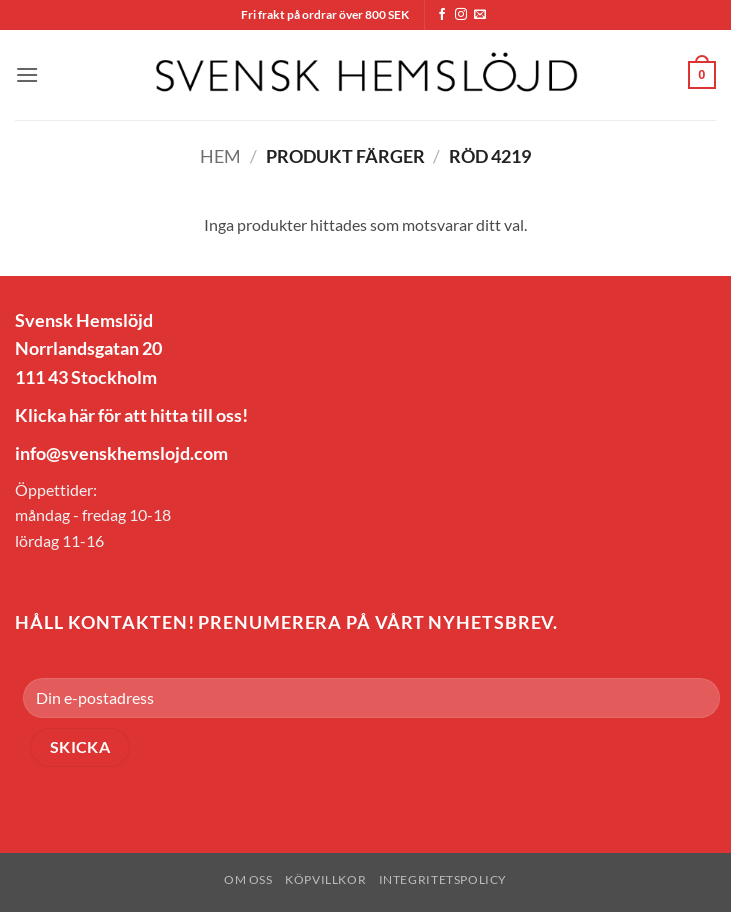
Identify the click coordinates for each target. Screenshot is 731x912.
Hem (220, 156)
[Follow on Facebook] (442, 15)
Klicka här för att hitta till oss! (131, 415)
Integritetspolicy (443, 879)
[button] (27, 74)
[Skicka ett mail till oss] (480, 15)
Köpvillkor (325, 879)
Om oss (248, 879)
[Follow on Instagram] (461, 15)
